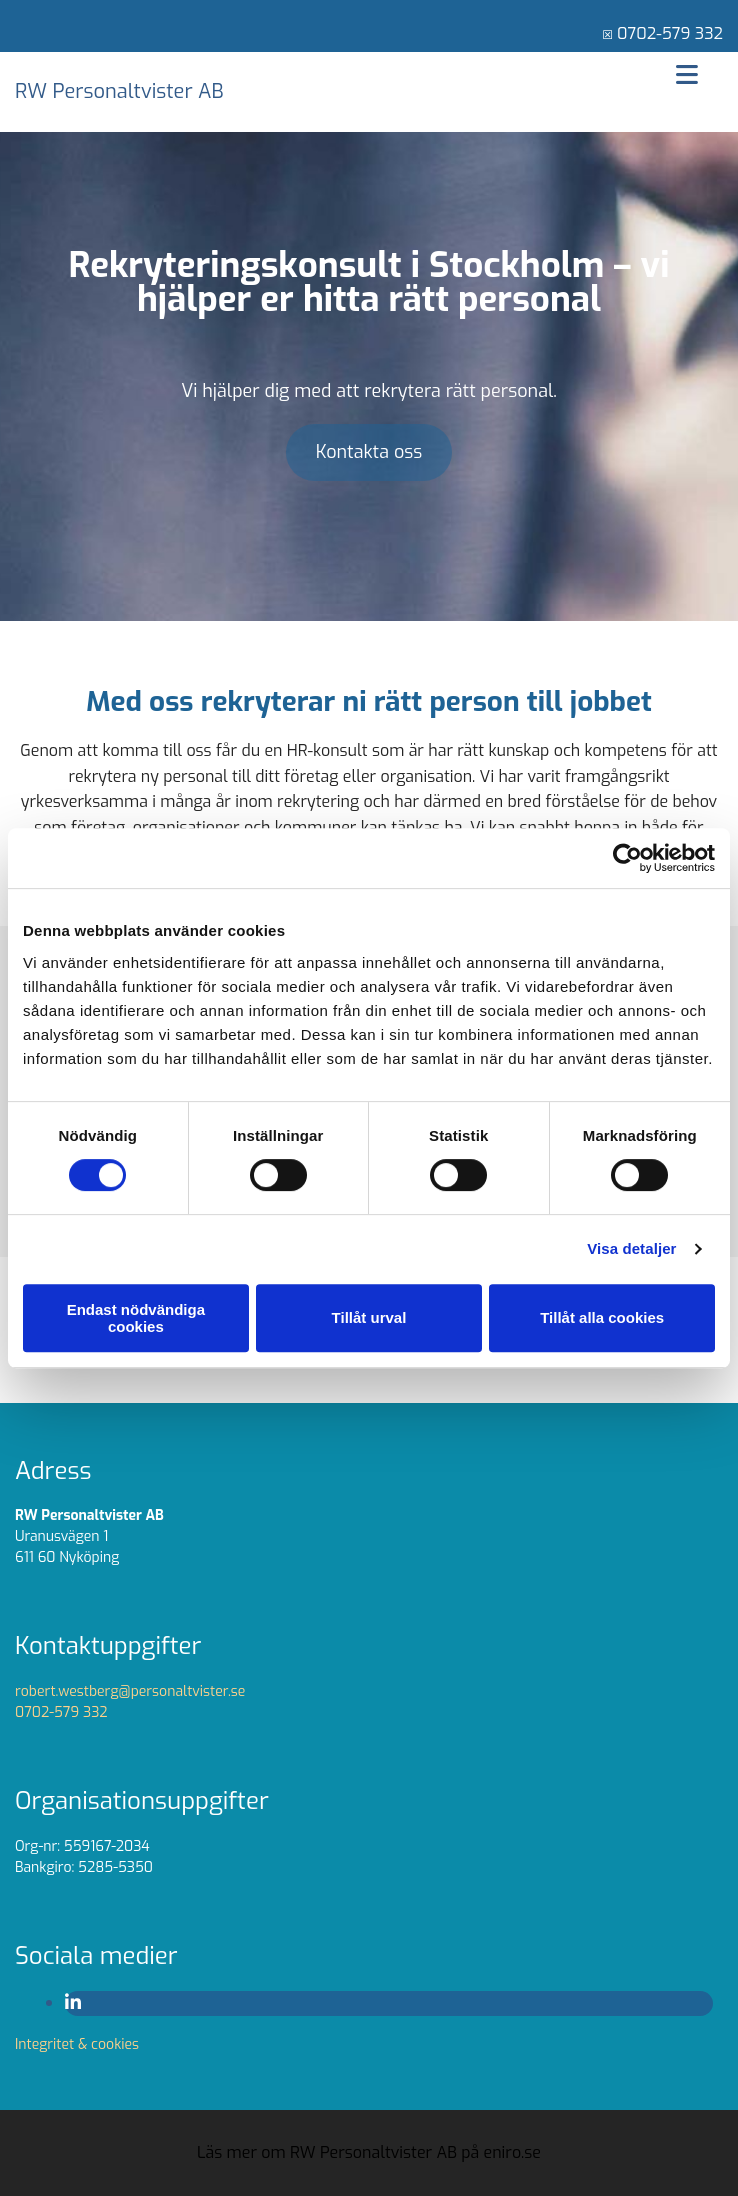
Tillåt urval (369, 1317)
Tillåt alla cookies (602, 1317)
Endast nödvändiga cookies (136, 1318)
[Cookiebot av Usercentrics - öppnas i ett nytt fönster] (627, 858)
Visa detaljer (631, 1248)
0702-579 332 (670, 33)
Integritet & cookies (77, 2044)
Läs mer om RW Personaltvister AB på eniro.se (369, 2152)
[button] (369, 452)
